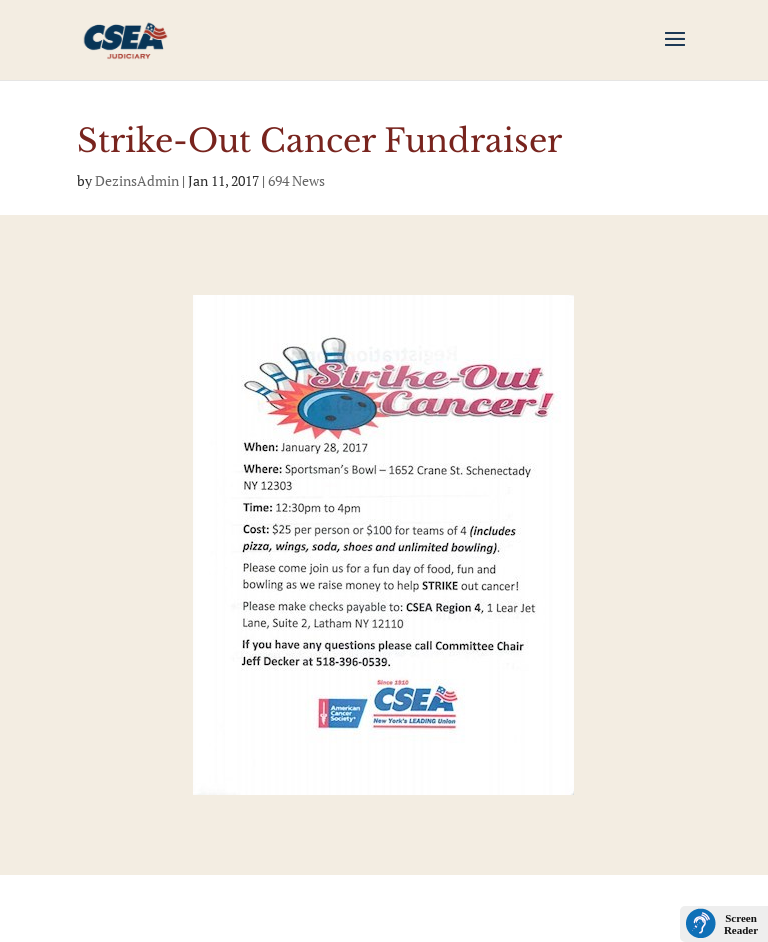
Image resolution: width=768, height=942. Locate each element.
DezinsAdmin (137, 180)
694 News (296, 180)
